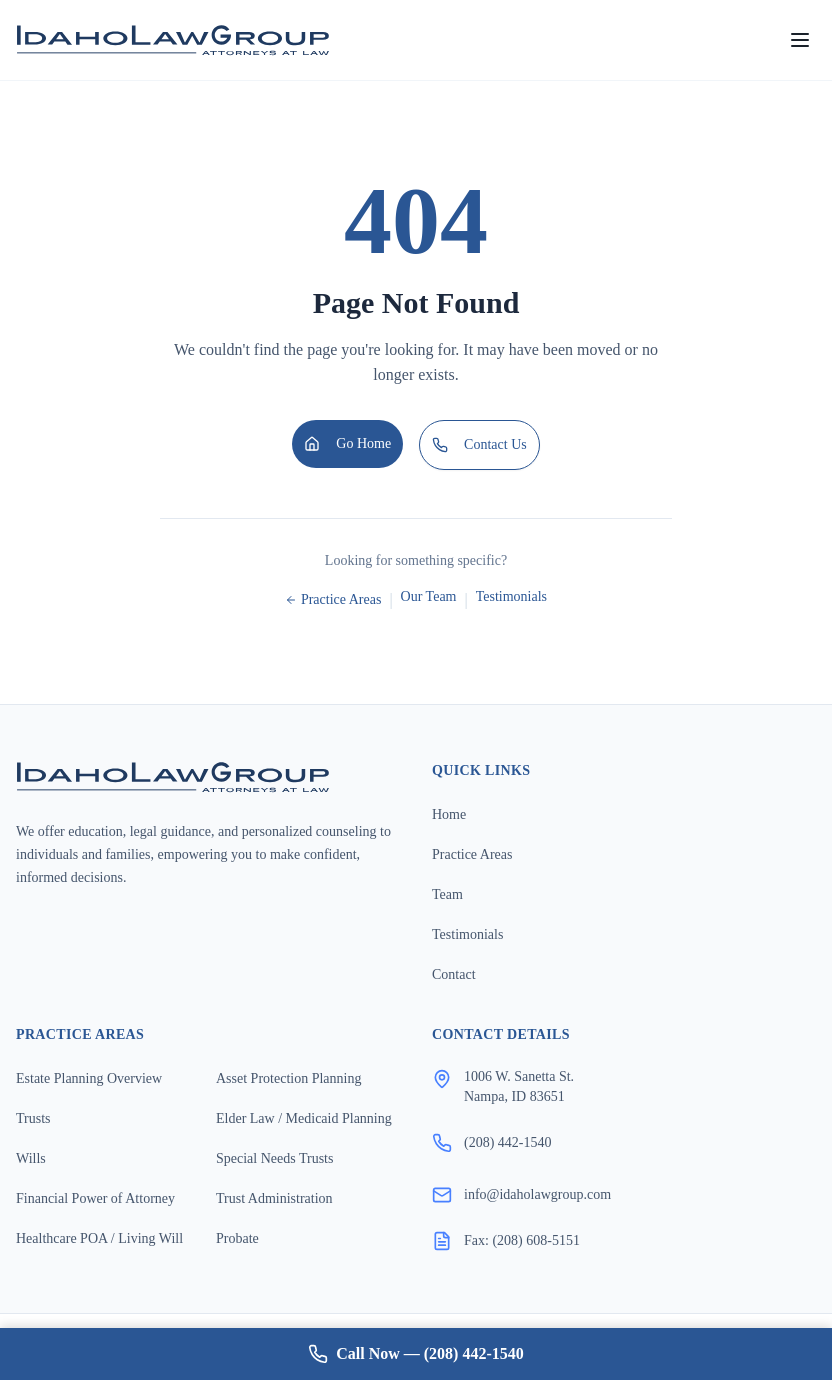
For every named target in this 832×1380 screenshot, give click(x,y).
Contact (454, 974)
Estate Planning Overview (89, 1078)
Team (447, 894)
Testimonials (511, 596)
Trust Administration (274, 1198)
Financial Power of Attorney (95, 1198)
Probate (237, 1238)
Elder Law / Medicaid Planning (304, 1118)
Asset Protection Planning (288, 1078)
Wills (31, 1158)
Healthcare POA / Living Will (99, 1238)
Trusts (33, 1118)
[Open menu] (800, 40)
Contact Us (479, 445)
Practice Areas (333, 599)
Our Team (429, 596)
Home (449, 814)
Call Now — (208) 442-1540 (416, 1354)
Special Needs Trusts (274, 1158)
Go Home (347, 444)
